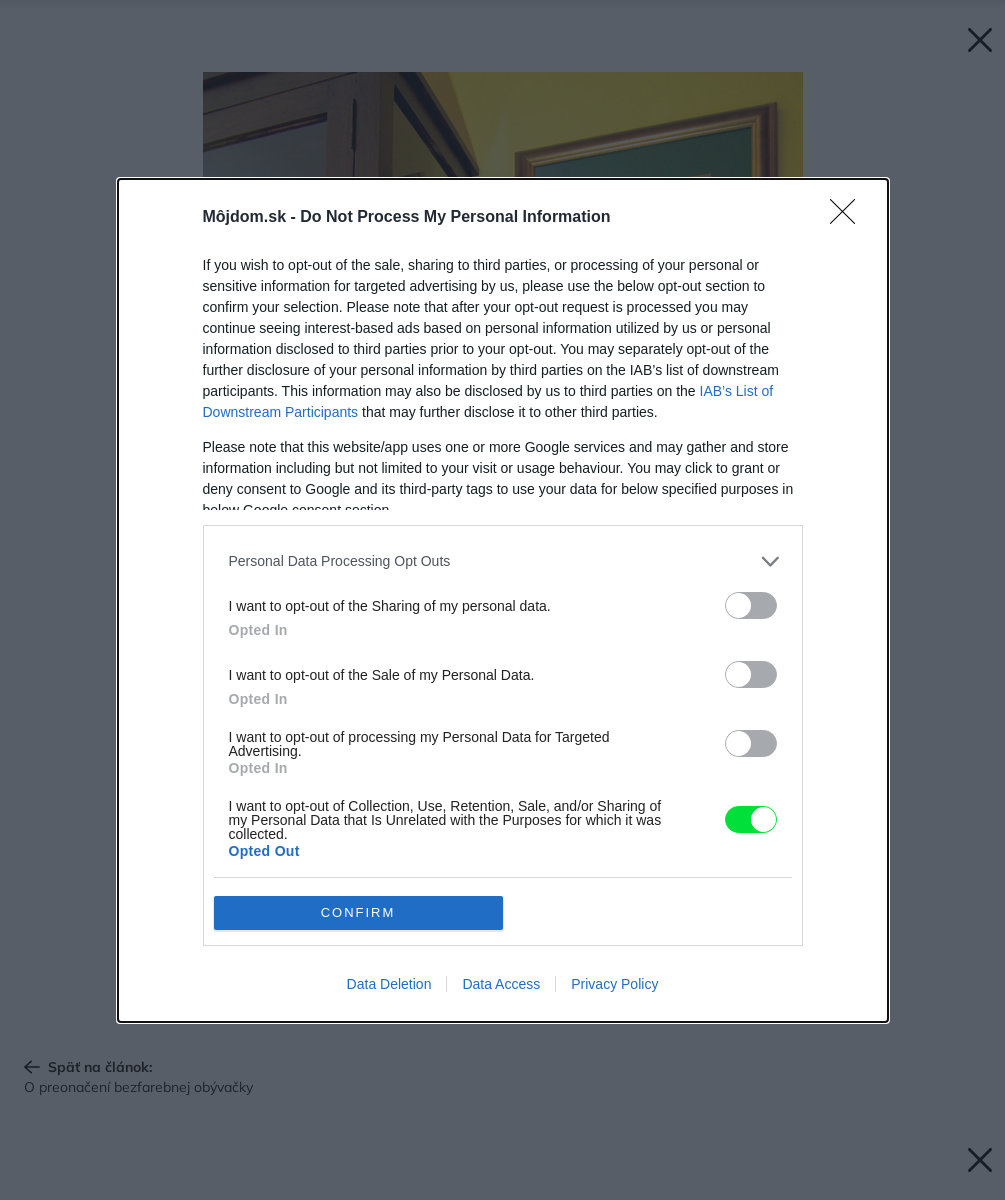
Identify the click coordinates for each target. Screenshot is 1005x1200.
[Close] (849, 218)
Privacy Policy (614, 984)
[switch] (751, 605)
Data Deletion (389, 984)
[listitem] (503, 561)
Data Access (501, 984)
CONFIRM (358, 912)
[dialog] (503, 600)
